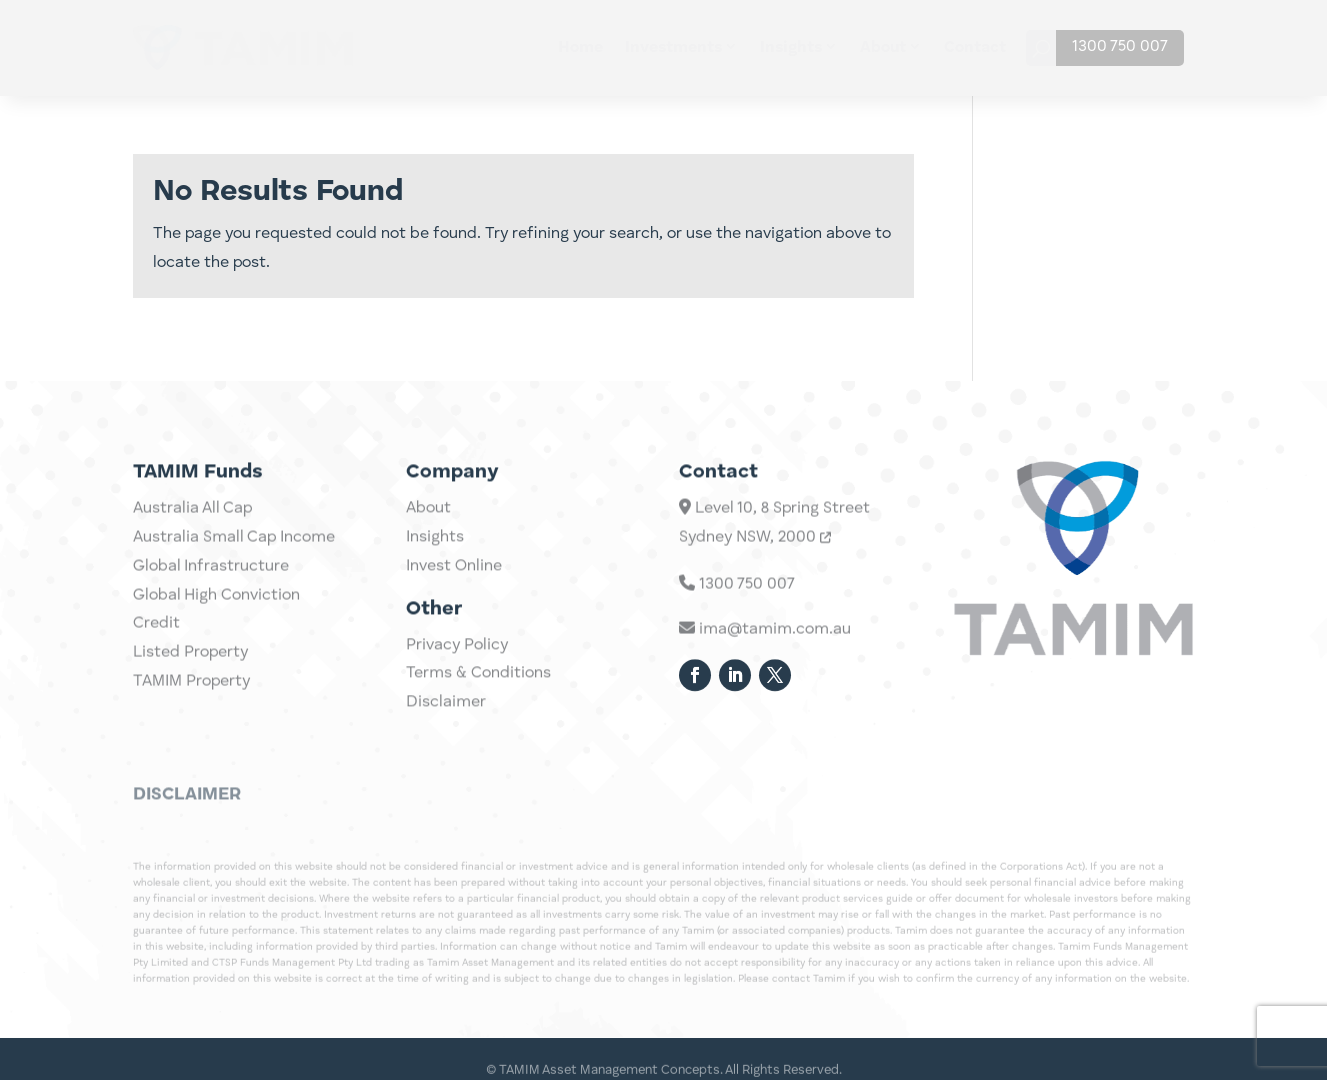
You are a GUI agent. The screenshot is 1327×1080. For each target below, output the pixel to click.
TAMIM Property (191, 723)
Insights (791, 48)
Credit (156, 666)
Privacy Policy (457, 663)
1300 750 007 (1120, 47)
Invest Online (454, 584)
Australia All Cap (192, 550)
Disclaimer (446, 720)
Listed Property (190, 694)
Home (580, 48)
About (883, 48)
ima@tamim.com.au (765, 660)
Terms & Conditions (478, 691)
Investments (673, 48)
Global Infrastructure (211, 608)
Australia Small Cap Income (234, 579)
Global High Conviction (216, 637)
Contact (975, 48)
